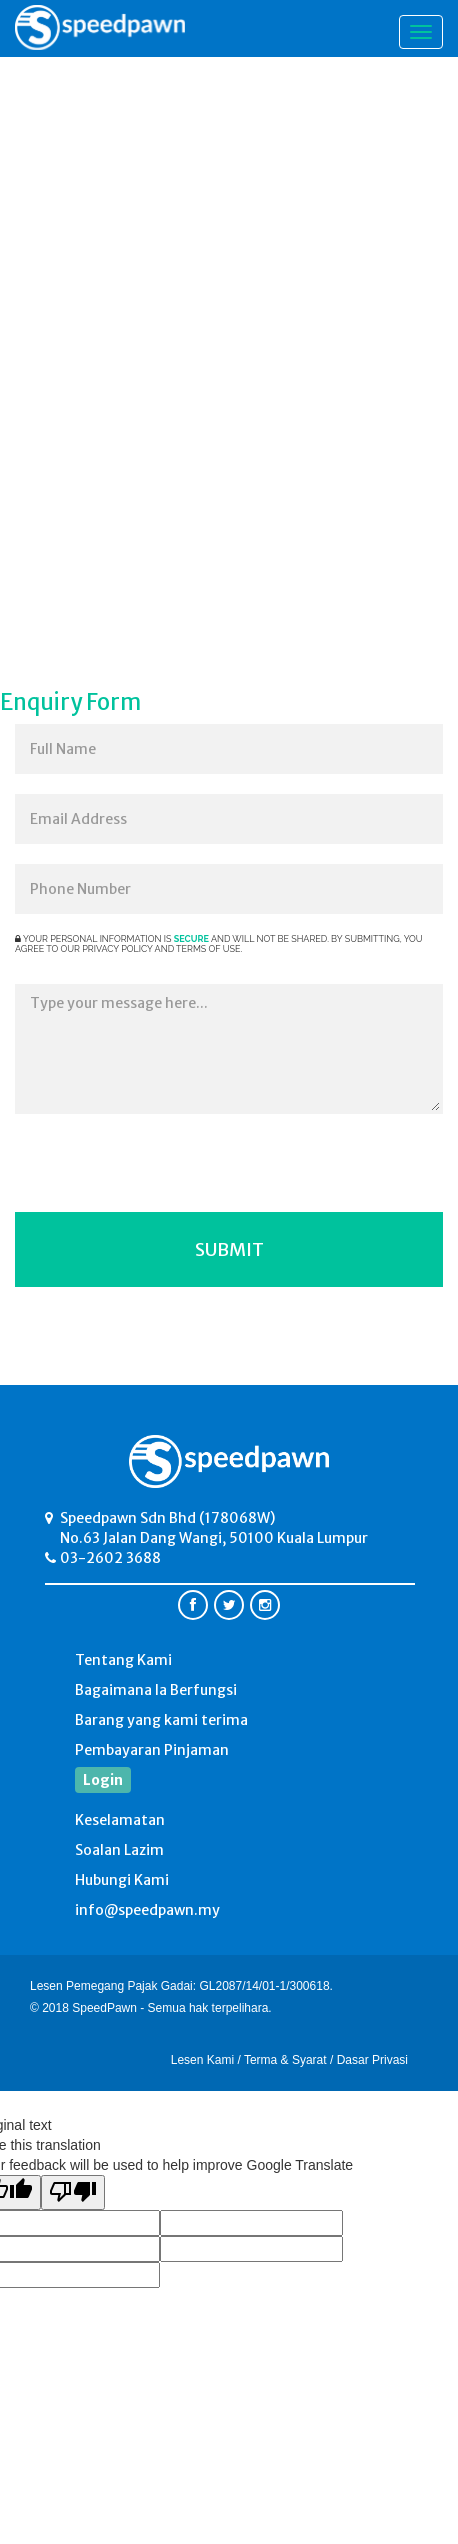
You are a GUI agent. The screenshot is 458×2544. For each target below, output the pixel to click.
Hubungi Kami (122, 1880)
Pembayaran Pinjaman (152, 1750)
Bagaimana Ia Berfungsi (156, 1690)
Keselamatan (120, 1820)
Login (103, 1780)
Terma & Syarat (285, 2060)
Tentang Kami (123, 1660)
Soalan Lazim (119, 1850)
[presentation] (182, 1173)
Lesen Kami (202, 2060)
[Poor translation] (73, 2192)
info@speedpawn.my (147, 1910)
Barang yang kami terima (161, 1720)
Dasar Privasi (372, 2060)
